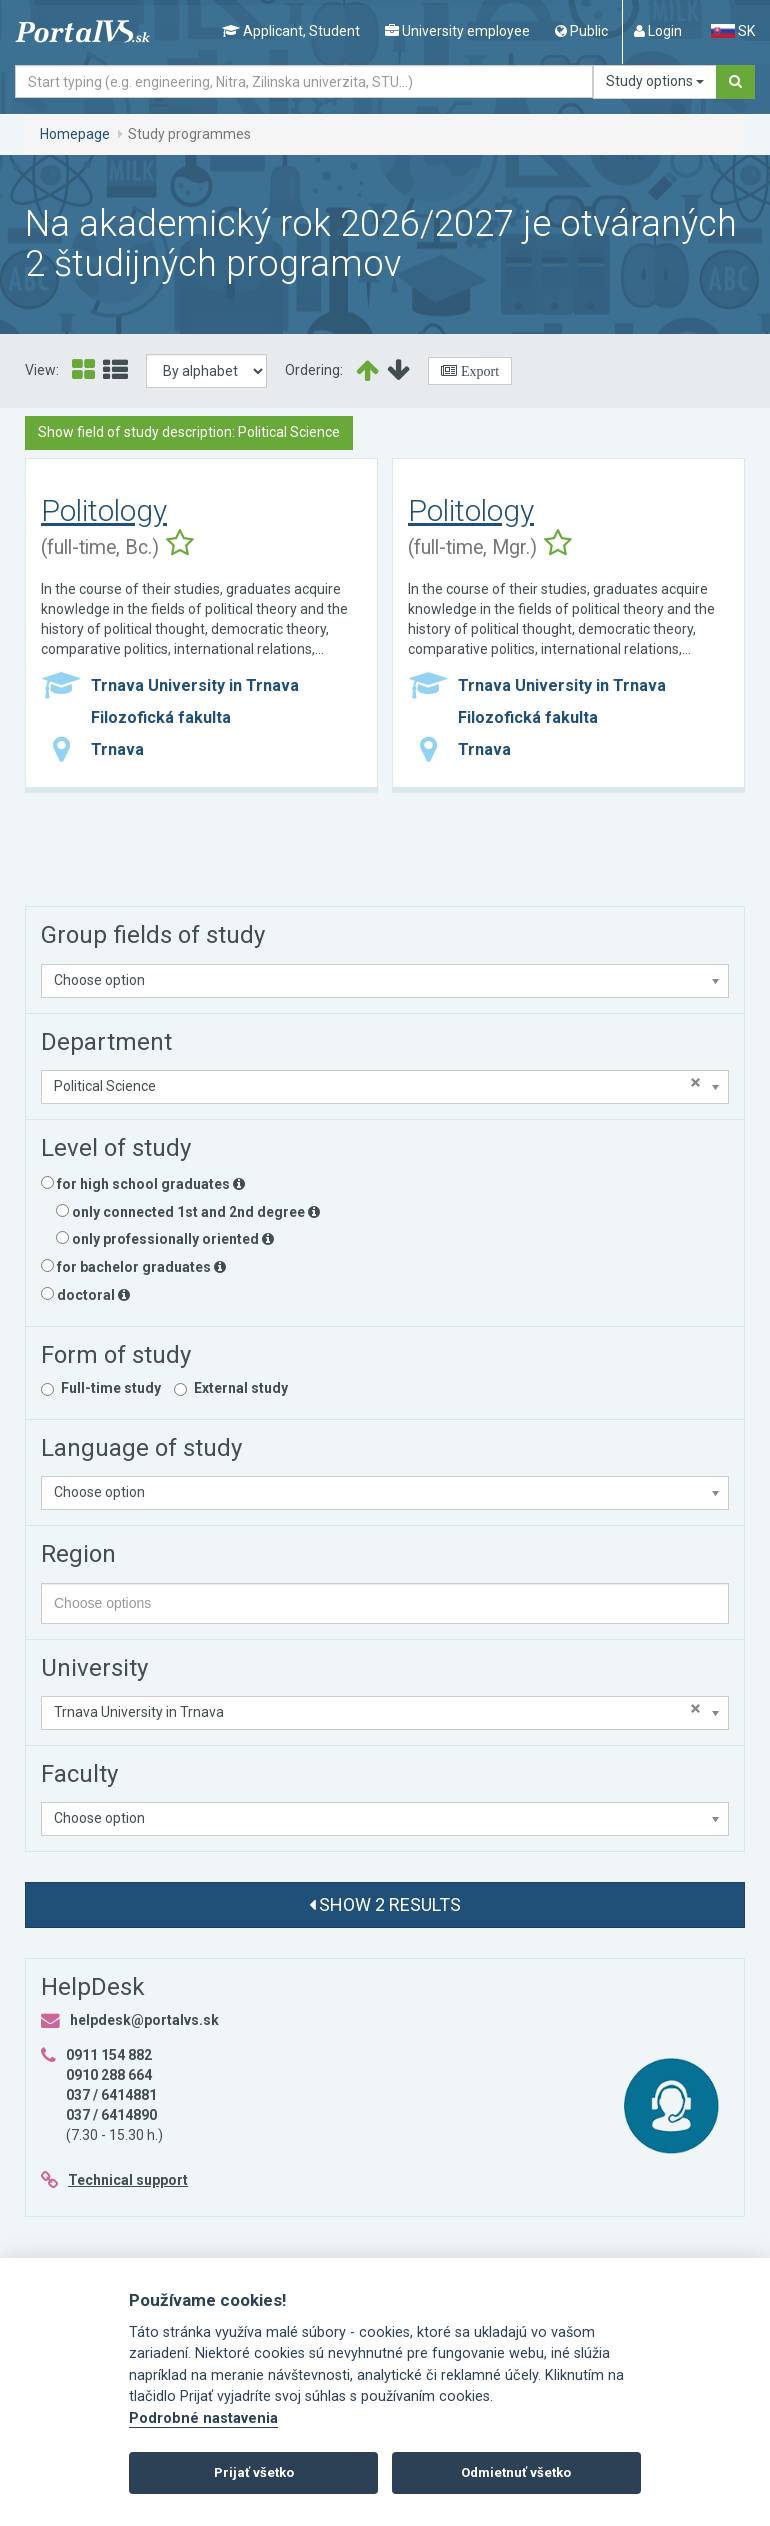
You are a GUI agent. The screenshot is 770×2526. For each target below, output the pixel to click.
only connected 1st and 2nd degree (188, 1212)
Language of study (141, 1448)
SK (733, 31)
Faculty (79, 1774)
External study (241, 1388)
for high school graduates (143, 1184)
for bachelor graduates (133, 1267)
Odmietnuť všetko (516, 2472)
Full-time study (111, 1388)
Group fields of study (153, 935)
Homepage (75, 134)
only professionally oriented (165, 1239)
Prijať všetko (254, 2472)
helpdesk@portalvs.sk (144, 2020)
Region (78, 1554)
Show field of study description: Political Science (189, 432)
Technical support (128, 2180)
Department (106, 1042)
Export (478, 371)
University (94, 1668)
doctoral (85, 1295)
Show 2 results (385, 1904)
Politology (104, 510)
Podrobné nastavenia (203, 2418)
